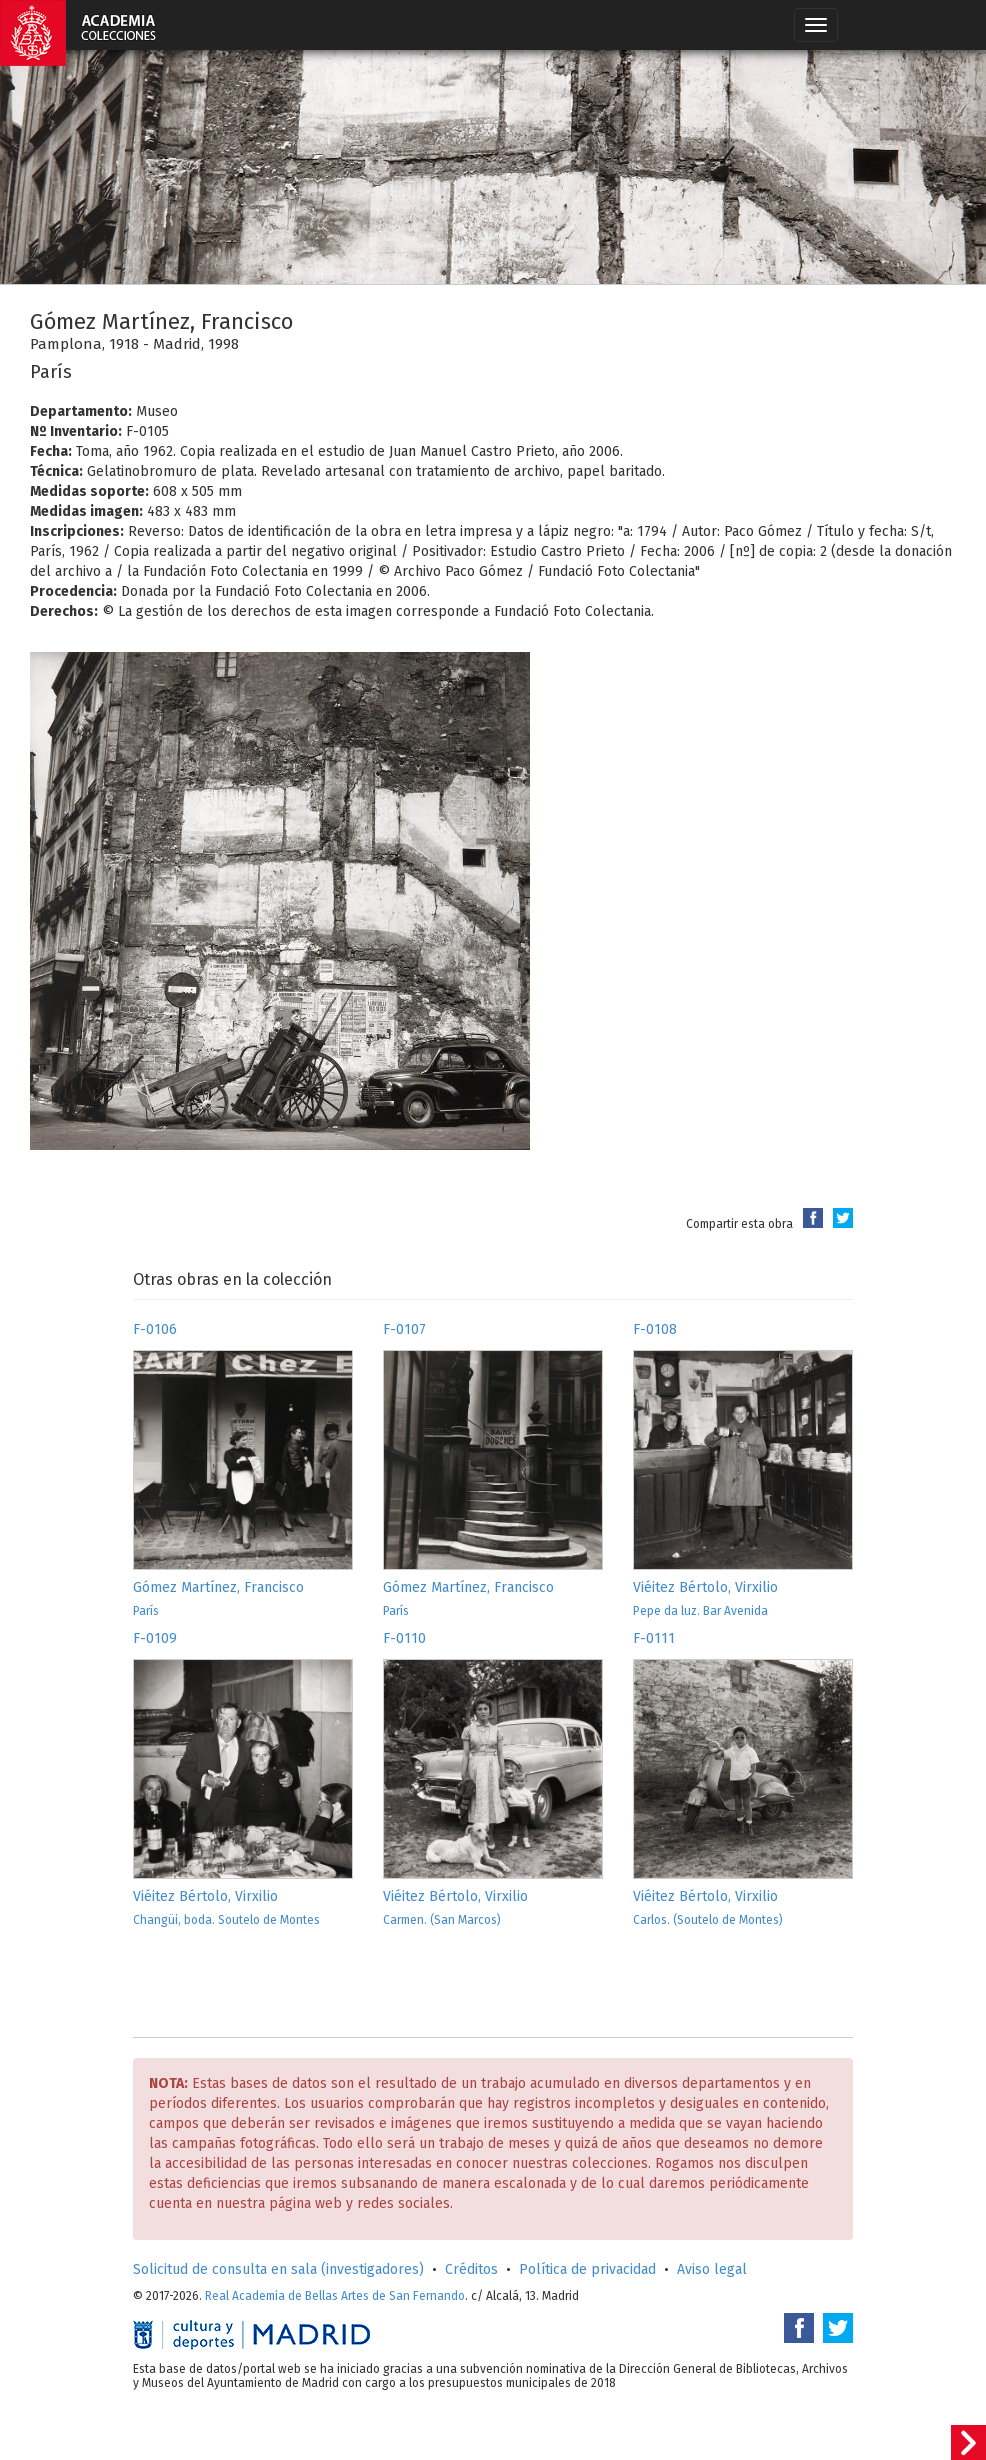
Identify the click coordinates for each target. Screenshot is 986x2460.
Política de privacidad (587, 2269)
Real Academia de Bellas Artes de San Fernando (335, 2296)
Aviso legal (712, 2269)
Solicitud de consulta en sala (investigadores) (278, 2269)
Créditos (471, 2269)
